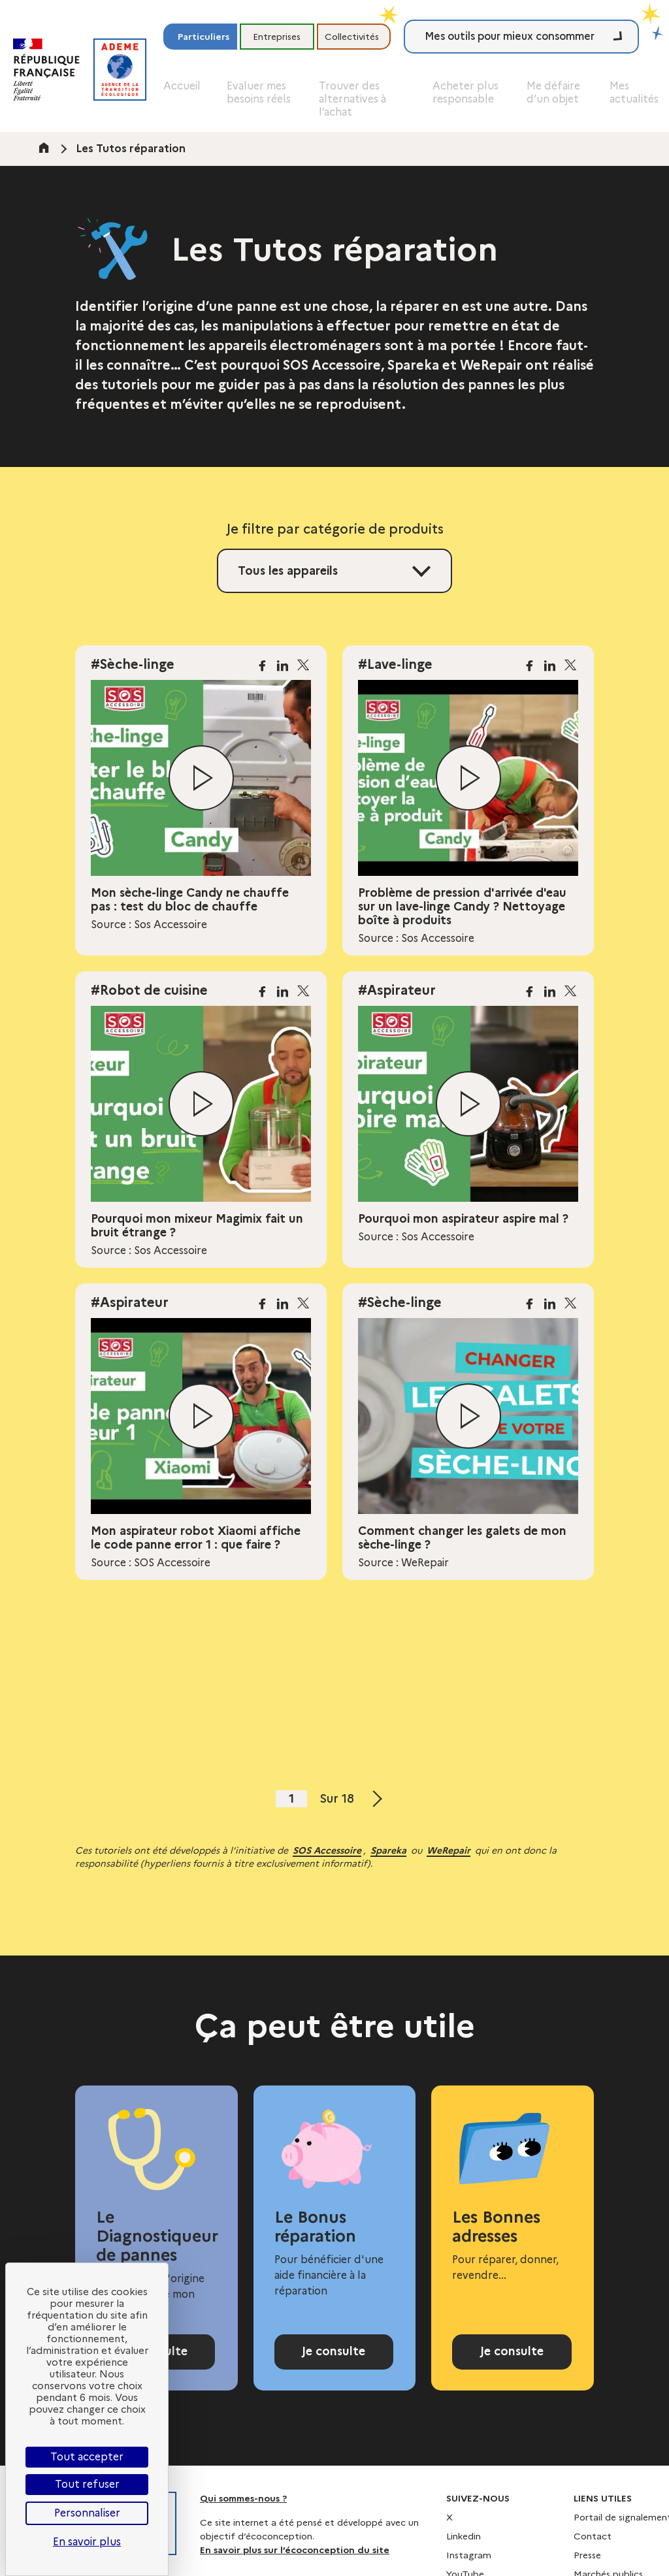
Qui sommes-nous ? (243, 2512)
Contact (593, 2550)
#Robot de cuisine (149, 990)
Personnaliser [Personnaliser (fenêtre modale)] (87, 2513)
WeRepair (448, 1850)
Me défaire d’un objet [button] (553, 92)
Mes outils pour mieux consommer (510, 36)
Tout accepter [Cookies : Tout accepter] (86, 2457)
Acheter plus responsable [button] (465, 92)
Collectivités (352, 36)
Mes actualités (634, 92)
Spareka (388, 1850)
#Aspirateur (397, 990)
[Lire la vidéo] (201, 778)
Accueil (182, 86)
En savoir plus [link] (87, 2542)
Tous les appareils (288, 571)
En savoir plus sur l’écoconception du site (294, 2563)
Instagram (468, 2569)
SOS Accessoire (327, 1850)
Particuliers (203, 36)
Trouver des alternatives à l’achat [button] (352, 99)
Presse (587, 2569)
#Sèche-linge (132, 664)
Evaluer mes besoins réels (259, 92)
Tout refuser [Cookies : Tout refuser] (87, 2484)
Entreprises (277, 36)
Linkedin (463, 2550)
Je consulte (334, 2358)
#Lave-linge (395, 664)
